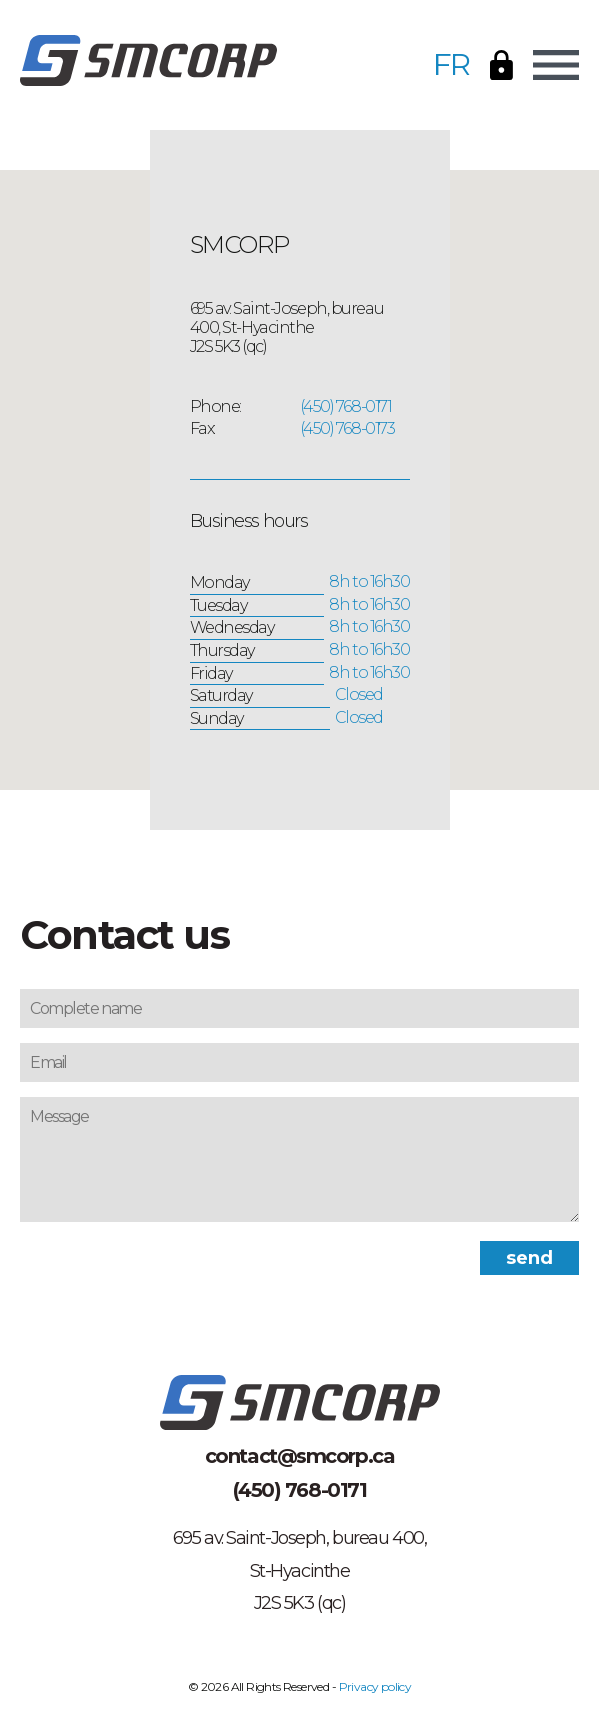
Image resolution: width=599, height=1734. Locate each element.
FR (451, 65)
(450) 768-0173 (347, 428)
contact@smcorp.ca (300, 1456)
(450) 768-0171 (346, 406)
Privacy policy (375, 1686)
